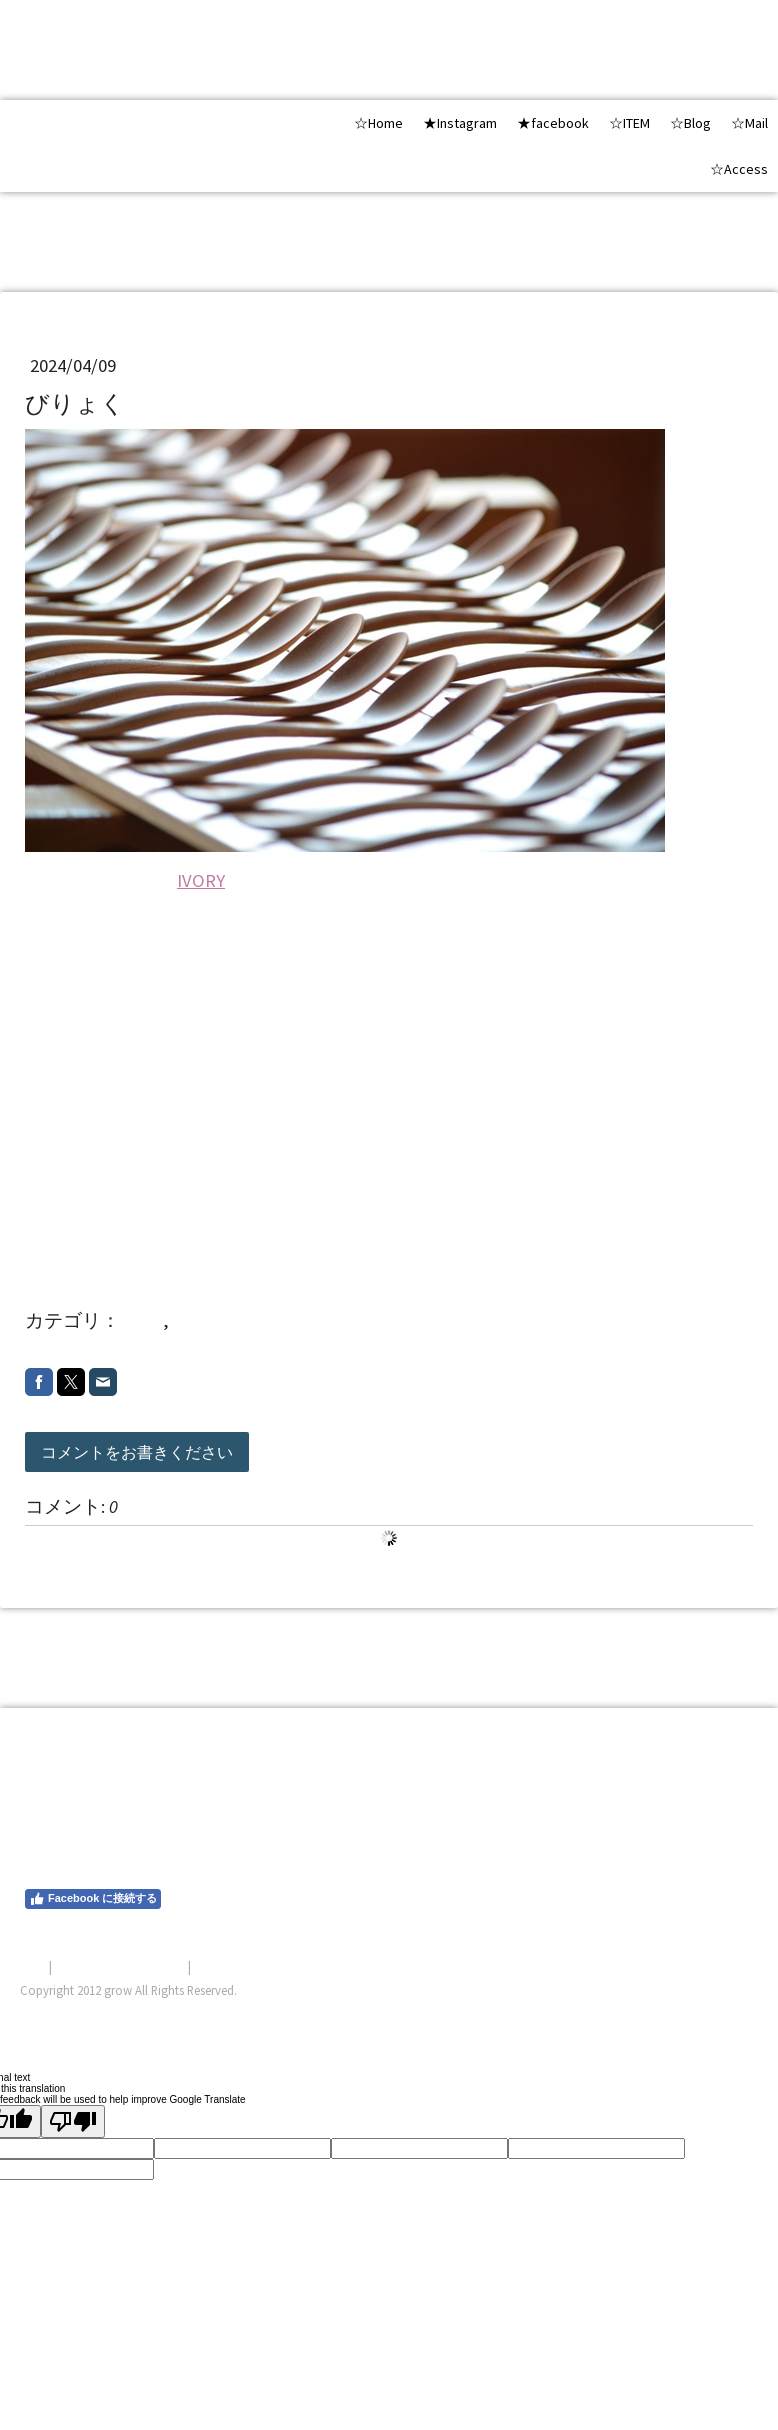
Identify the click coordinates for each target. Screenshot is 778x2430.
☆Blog (690, 123)
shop (143, 1320)
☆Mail (749, 123)
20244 (195, 1320)
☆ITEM (629, 123)
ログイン (732, 2014)
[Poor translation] (73, 2121)
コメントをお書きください (137, 1452)
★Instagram (460, 123)
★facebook (553, 123)
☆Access (739, 169)
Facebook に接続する (93, 1899)
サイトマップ (233, 1966)
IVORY (201, 880)
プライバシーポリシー (120, 1966)
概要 (33, 1966)
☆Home (378, 123)
